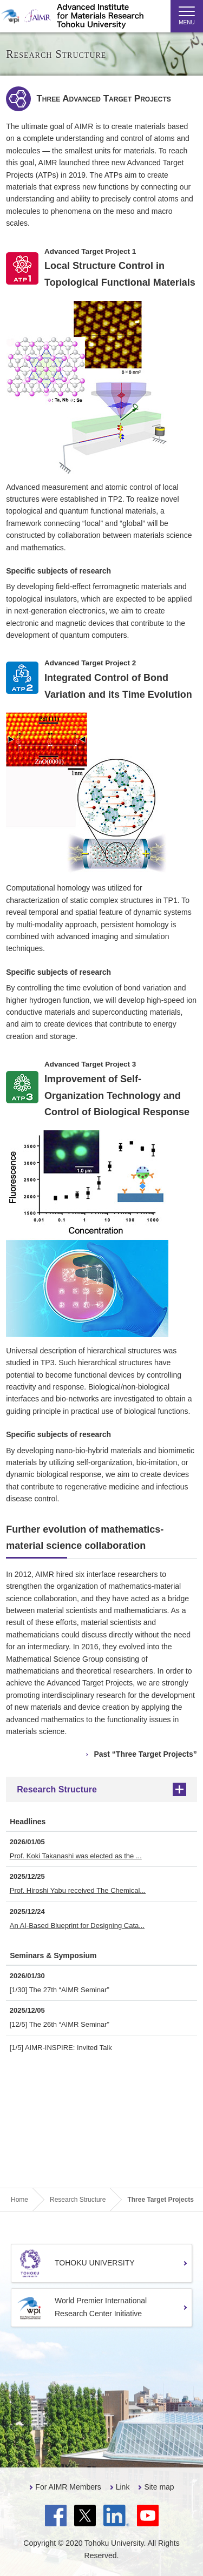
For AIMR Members (68, 2487)
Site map (159, 2487)
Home (19, 2199)
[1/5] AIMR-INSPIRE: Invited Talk (61, 2048)
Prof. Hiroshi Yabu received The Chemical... (78, 1890)
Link (123, 2487)
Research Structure (57, 1789)
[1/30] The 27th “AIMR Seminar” (59, 1990)
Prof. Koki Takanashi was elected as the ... (76, 1856)
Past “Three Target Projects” (145, 1754)
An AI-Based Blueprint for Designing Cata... (77, 1925)
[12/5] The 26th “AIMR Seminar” (59, 2024)
